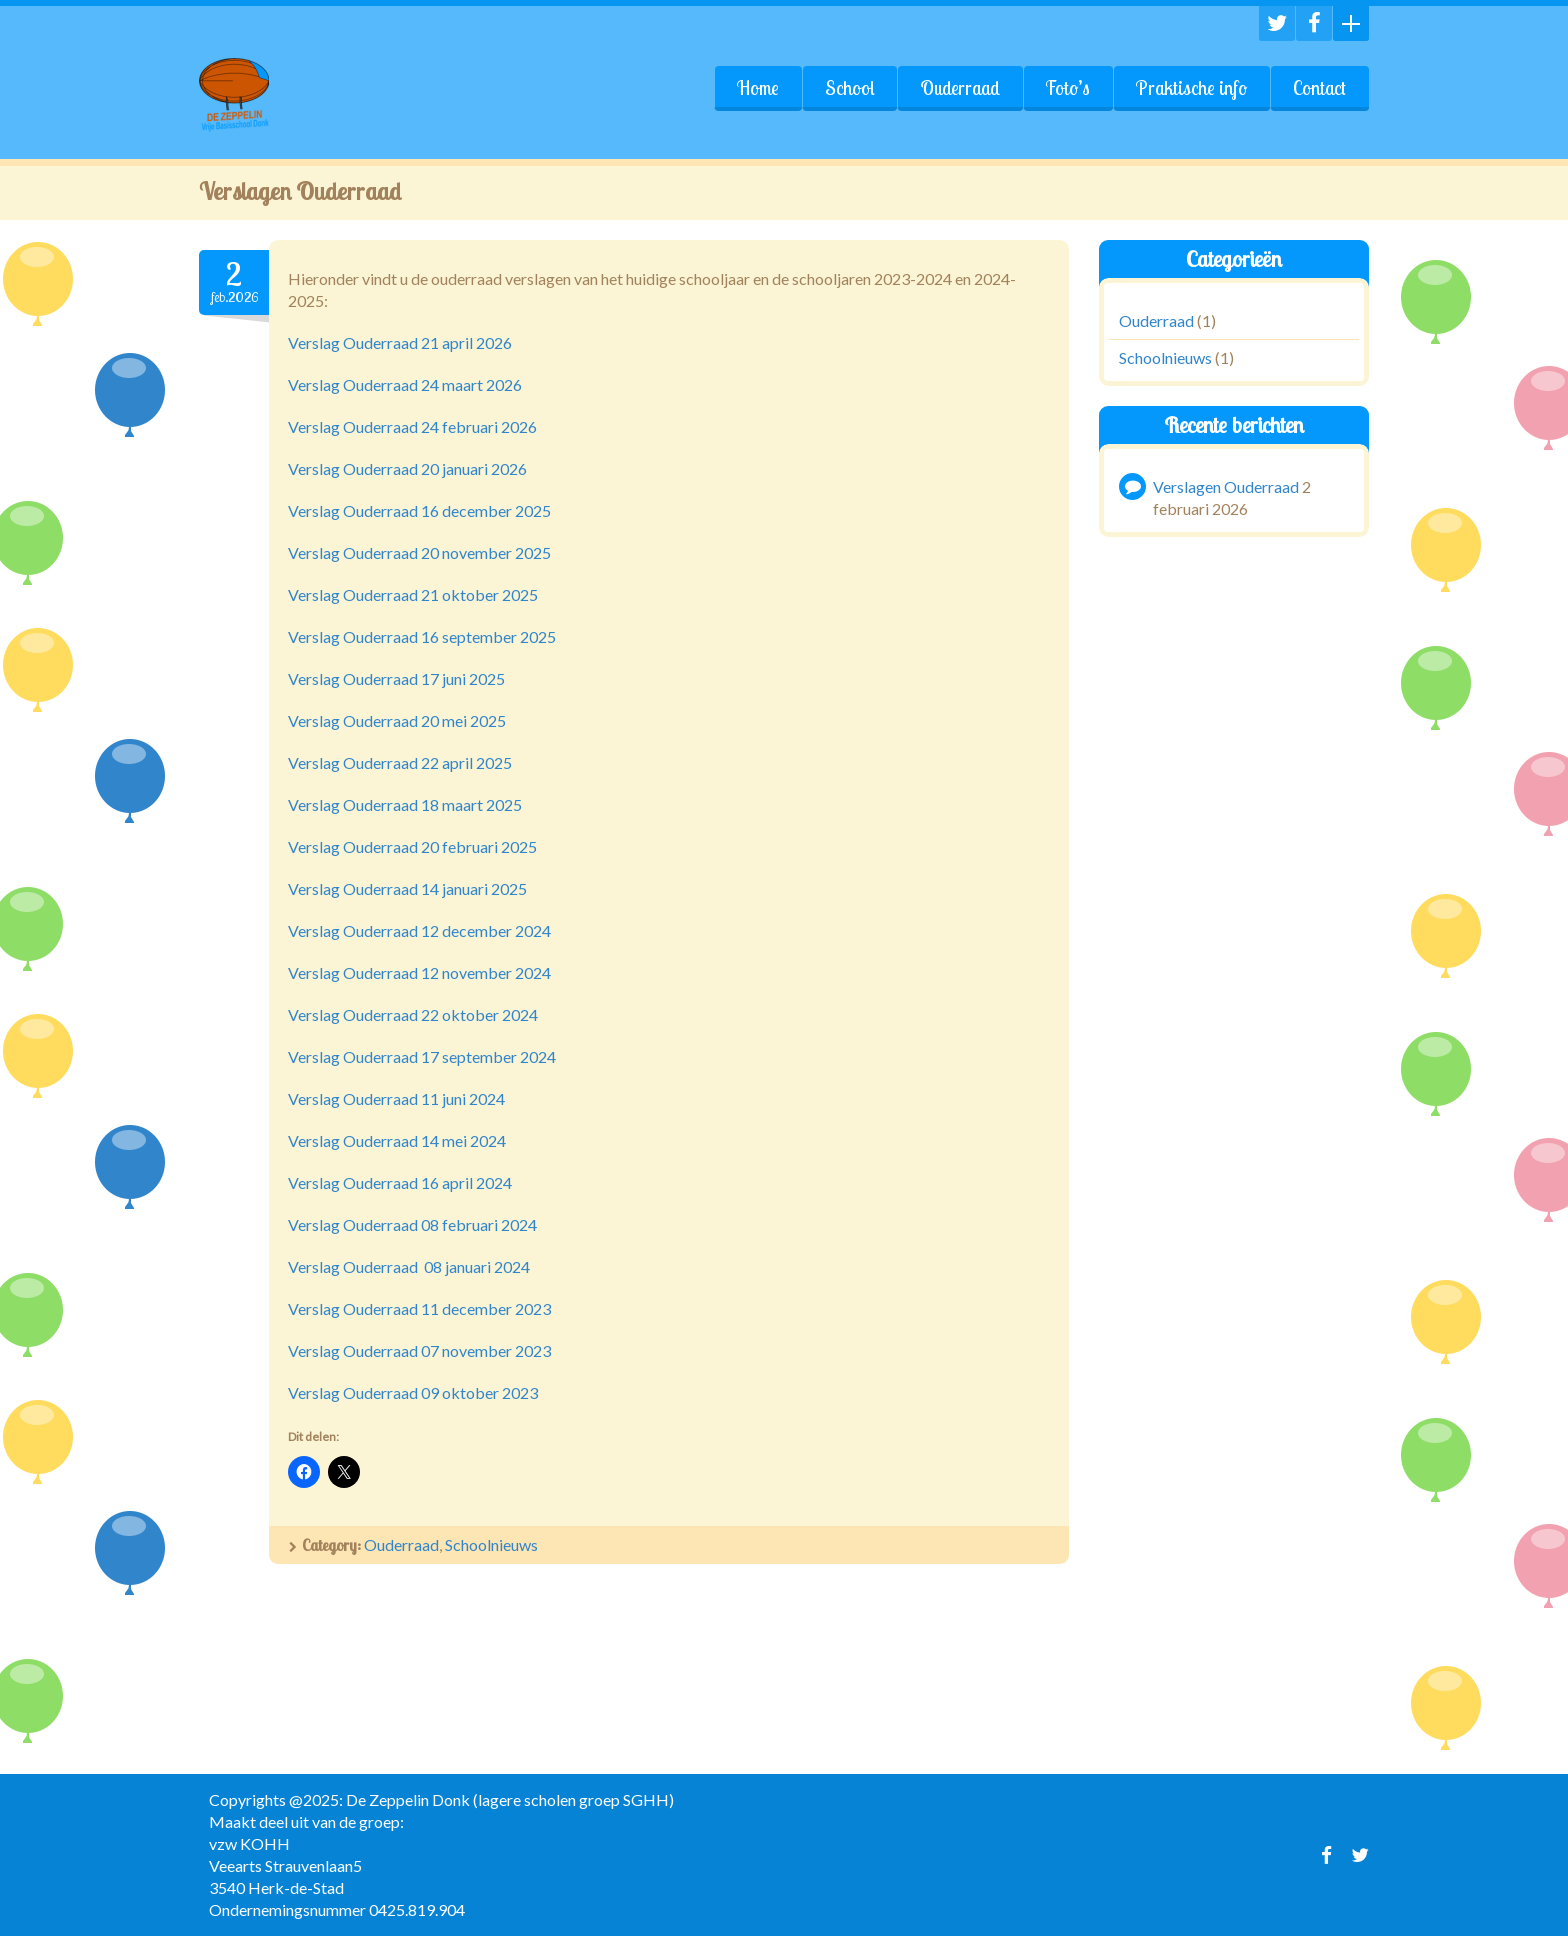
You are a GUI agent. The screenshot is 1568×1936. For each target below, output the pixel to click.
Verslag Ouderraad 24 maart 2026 (405, 384)
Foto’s (1068, 88)
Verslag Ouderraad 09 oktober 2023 (413, 1392)
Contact (1319, 88)
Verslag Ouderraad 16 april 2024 (400, 1182)
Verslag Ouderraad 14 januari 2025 (407, 888)
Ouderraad (960, 88)
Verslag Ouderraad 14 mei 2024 (397, 1140)
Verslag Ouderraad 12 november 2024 (419, 972)
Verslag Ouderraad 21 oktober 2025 (413, 594)
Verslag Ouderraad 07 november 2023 (419, 1350)
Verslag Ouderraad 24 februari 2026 (412, 426)
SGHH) (648, 1799)
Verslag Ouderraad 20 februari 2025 (412, 846)
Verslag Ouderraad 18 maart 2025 (405, 804)
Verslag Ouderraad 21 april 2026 (400, 342)
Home (758, 88)
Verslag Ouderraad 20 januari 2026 (407, 468)
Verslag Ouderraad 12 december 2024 (419, 930)
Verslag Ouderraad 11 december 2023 (419, 1308)
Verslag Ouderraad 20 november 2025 (419, 552)
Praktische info (1191, 88)
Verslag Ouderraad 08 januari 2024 (409, 1266)
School (849, 88)
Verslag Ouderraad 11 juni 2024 (396, 1098)
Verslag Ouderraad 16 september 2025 (422, 636)
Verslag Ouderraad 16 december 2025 (419, 510)
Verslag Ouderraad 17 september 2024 (422, 1056)
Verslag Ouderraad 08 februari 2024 (412, 1224)
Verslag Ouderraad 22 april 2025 (400, 762)
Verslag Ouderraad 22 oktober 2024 (413, 1014)
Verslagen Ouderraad (1226, 485)
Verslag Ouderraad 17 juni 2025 (396, 678)
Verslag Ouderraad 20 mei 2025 (397, 720)
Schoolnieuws (491, 1544)
